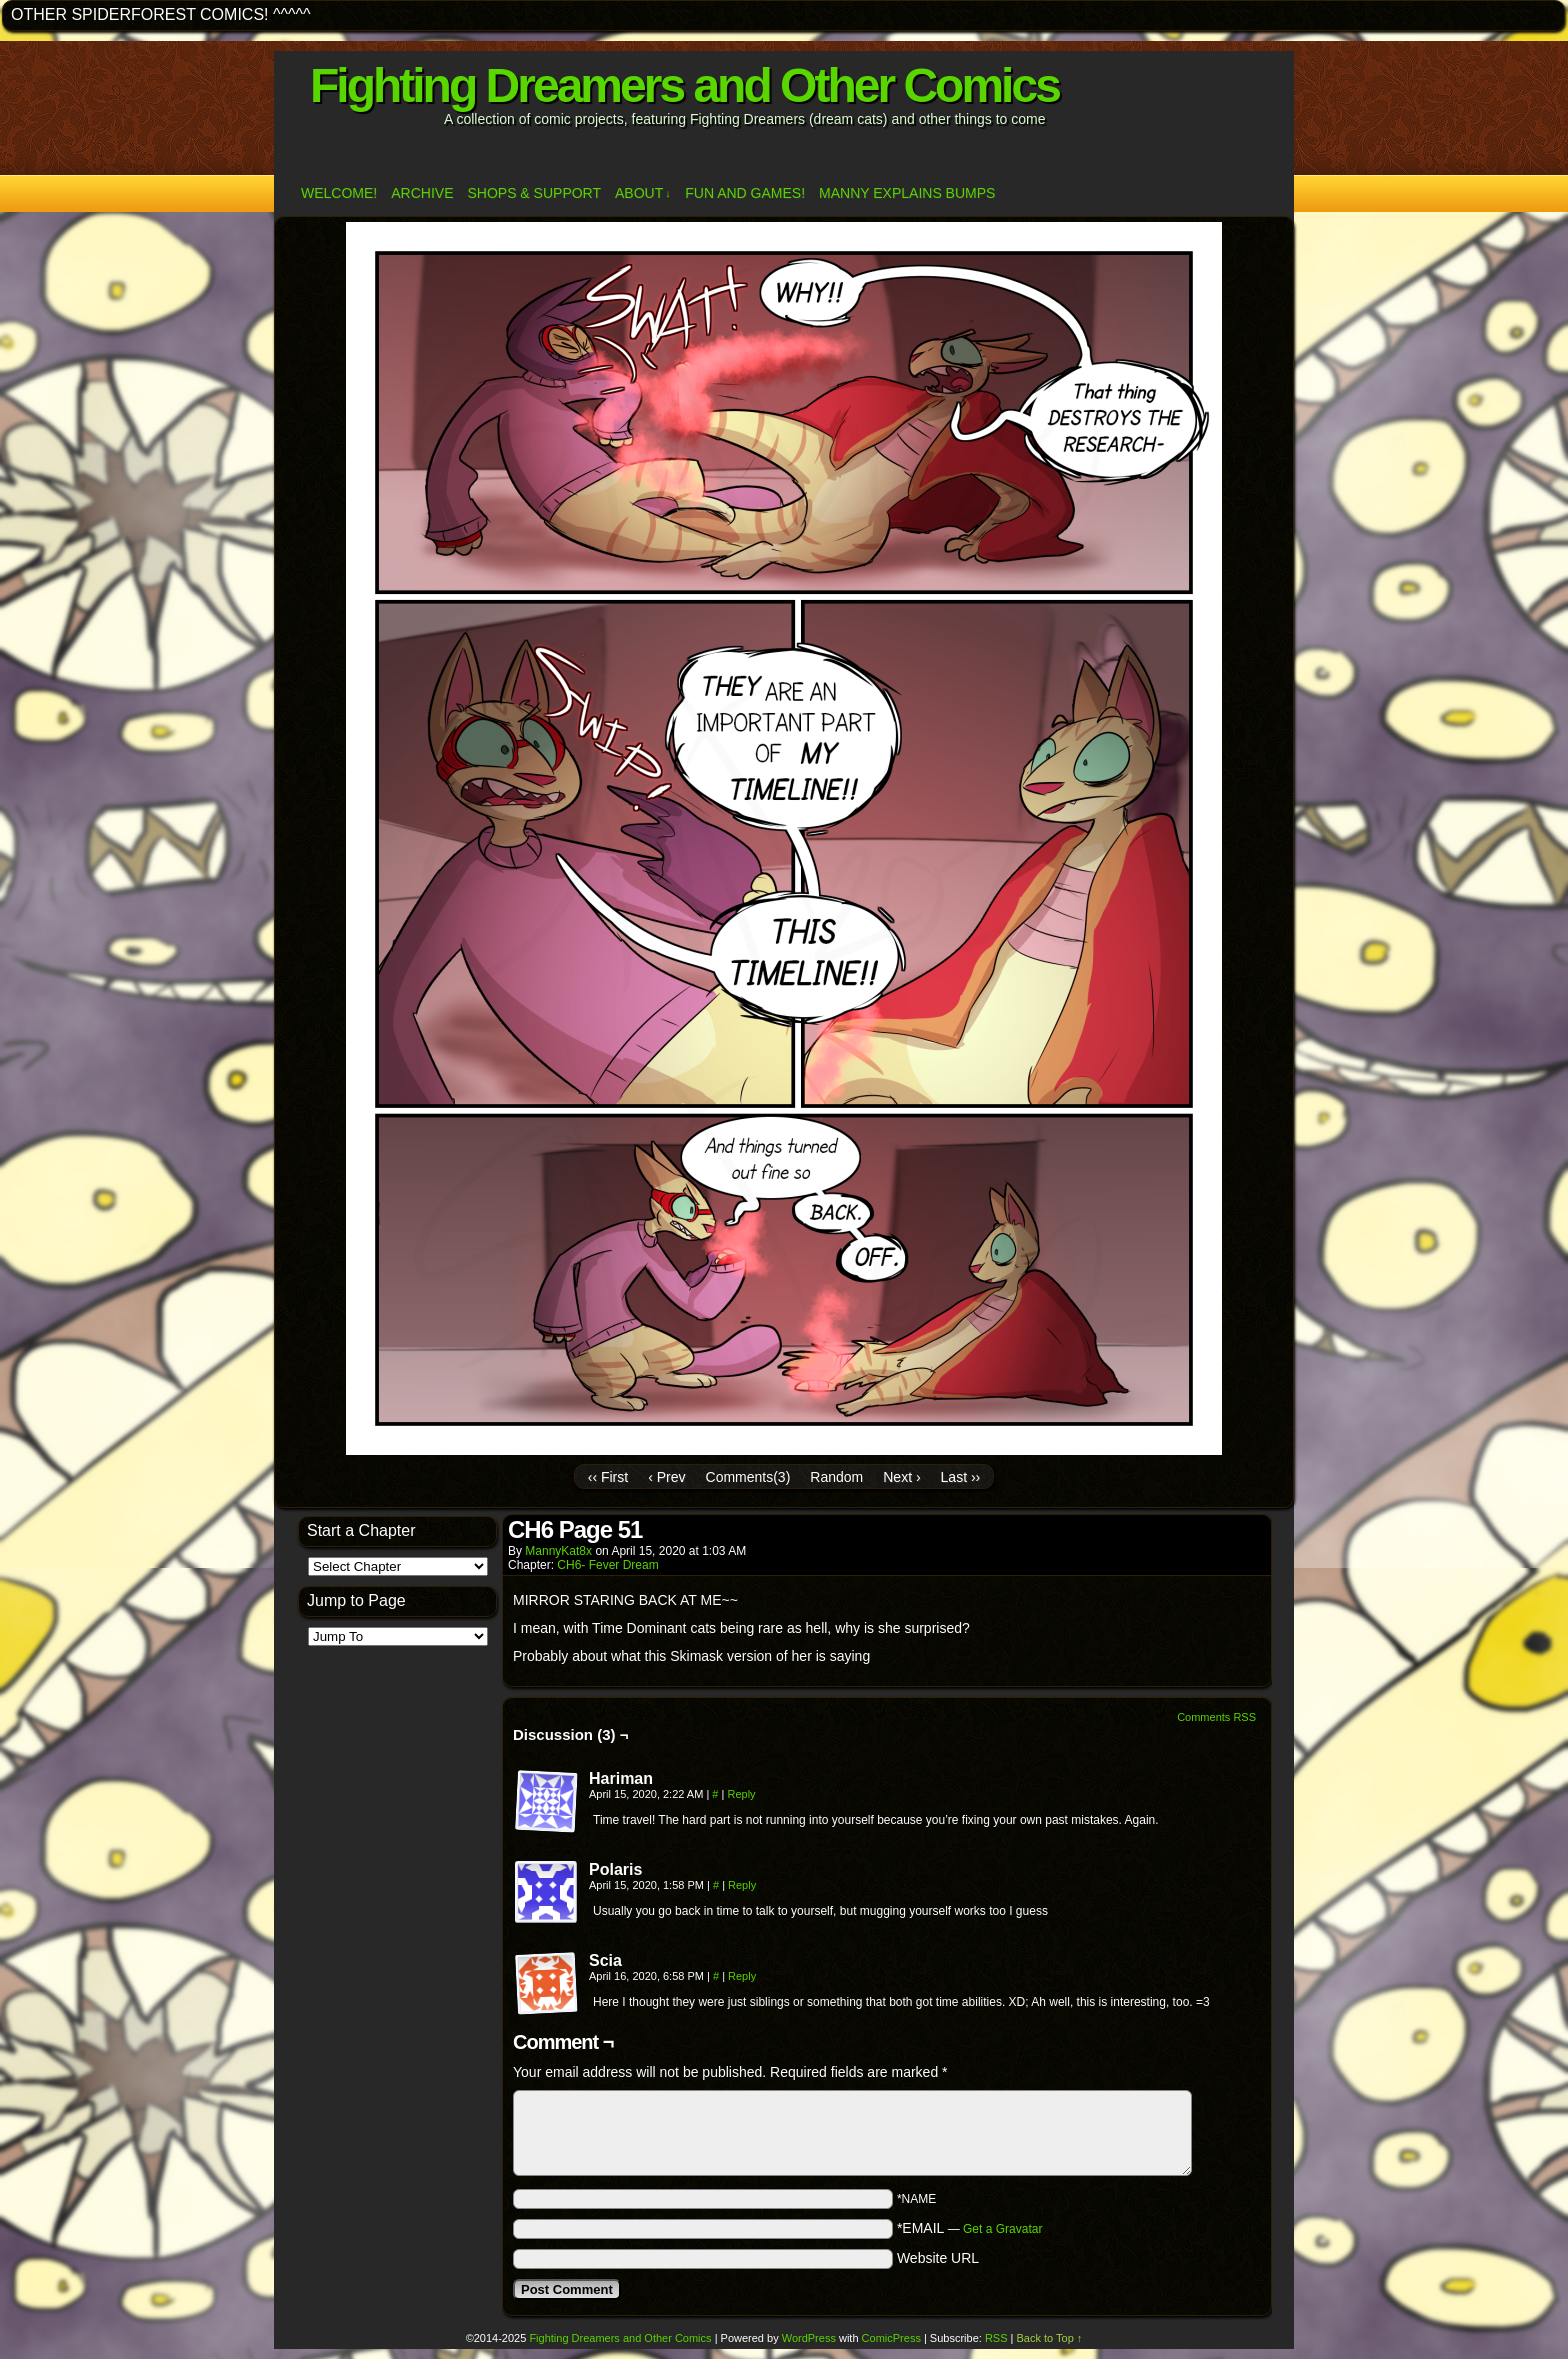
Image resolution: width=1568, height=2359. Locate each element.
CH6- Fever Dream (607, 1565)
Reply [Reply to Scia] (742, 1976)
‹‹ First (608, 1477)
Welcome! (339, 193)
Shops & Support (534, 193)
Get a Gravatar (1002, 2229)
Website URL (938, 2258)
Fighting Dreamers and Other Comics (684, 85)
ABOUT (643, 193)
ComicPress (891, 2338)
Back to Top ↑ (1050, 2338)
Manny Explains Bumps (907, 193)
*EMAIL (970, 2228)
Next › (901, 1477)
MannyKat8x (558, 1551)
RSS (996, 2338)
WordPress (809, 2338)
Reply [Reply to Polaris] (742, 1885)
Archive (422, 193)
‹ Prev (666, 1477)
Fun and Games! (745, 193)
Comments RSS (1216, 1717)
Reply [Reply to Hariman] (741, 1794)
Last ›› (961, 1477)
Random (836, 1477)
